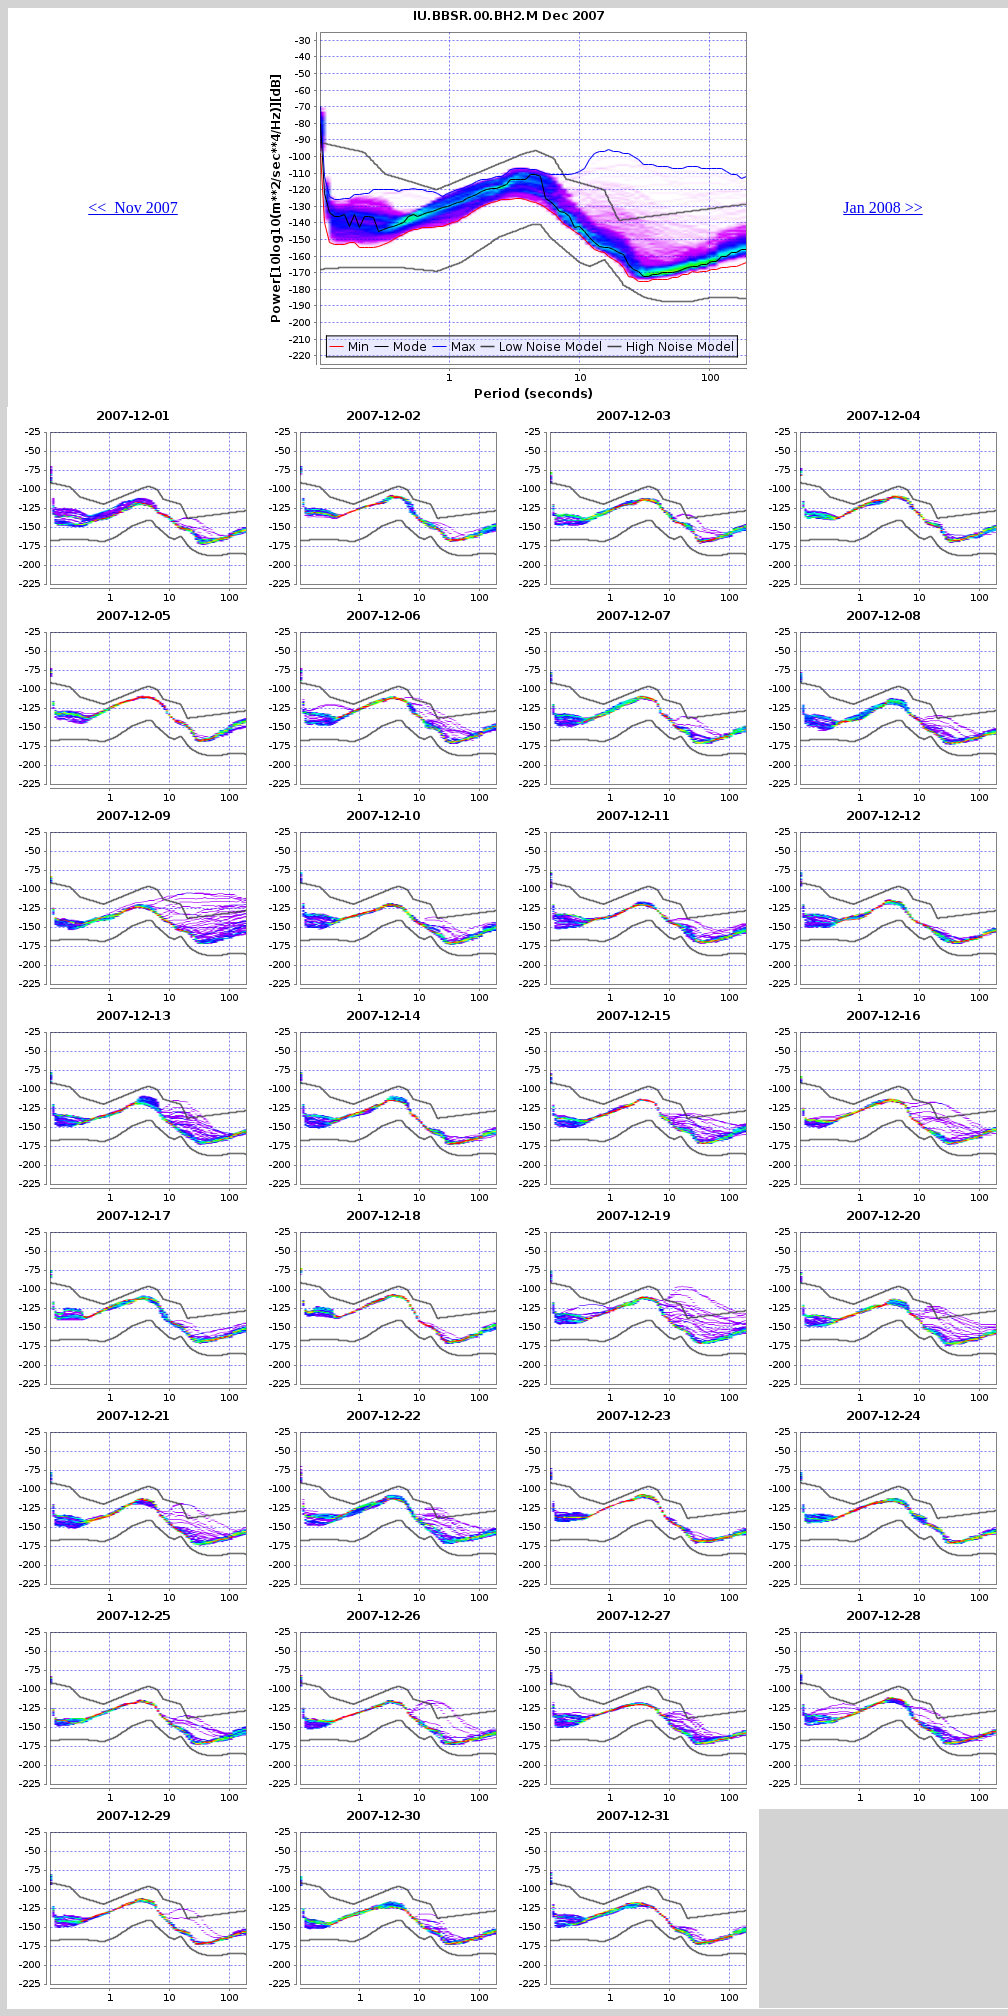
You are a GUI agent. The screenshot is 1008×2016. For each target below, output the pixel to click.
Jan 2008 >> (882, 207)
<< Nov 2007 (133, 207)
